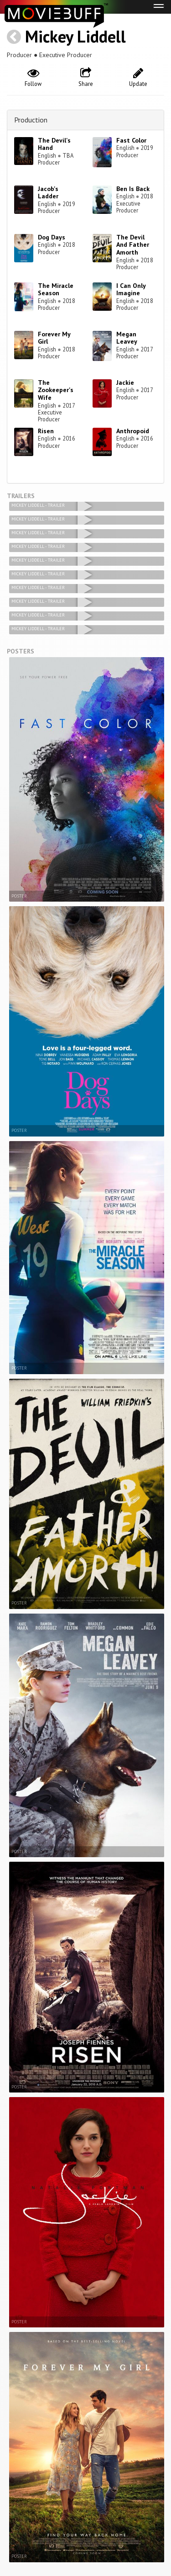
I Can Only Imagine (130, 289)
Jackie (125, 382)
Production (30, 119)
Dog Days (51, 237)
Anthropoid (132, 431)
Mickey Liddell (75, 36)
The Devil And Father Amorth (132, 245)
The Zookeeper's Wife (55, 390)
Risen (46, 431)
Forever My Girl (54, 338)
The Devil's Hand (54, 144)
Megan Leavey (126, 338)
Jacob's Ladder (48, 193)
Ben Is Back (133, 189)
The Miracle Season (55, 289)
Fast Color (131, 140)
